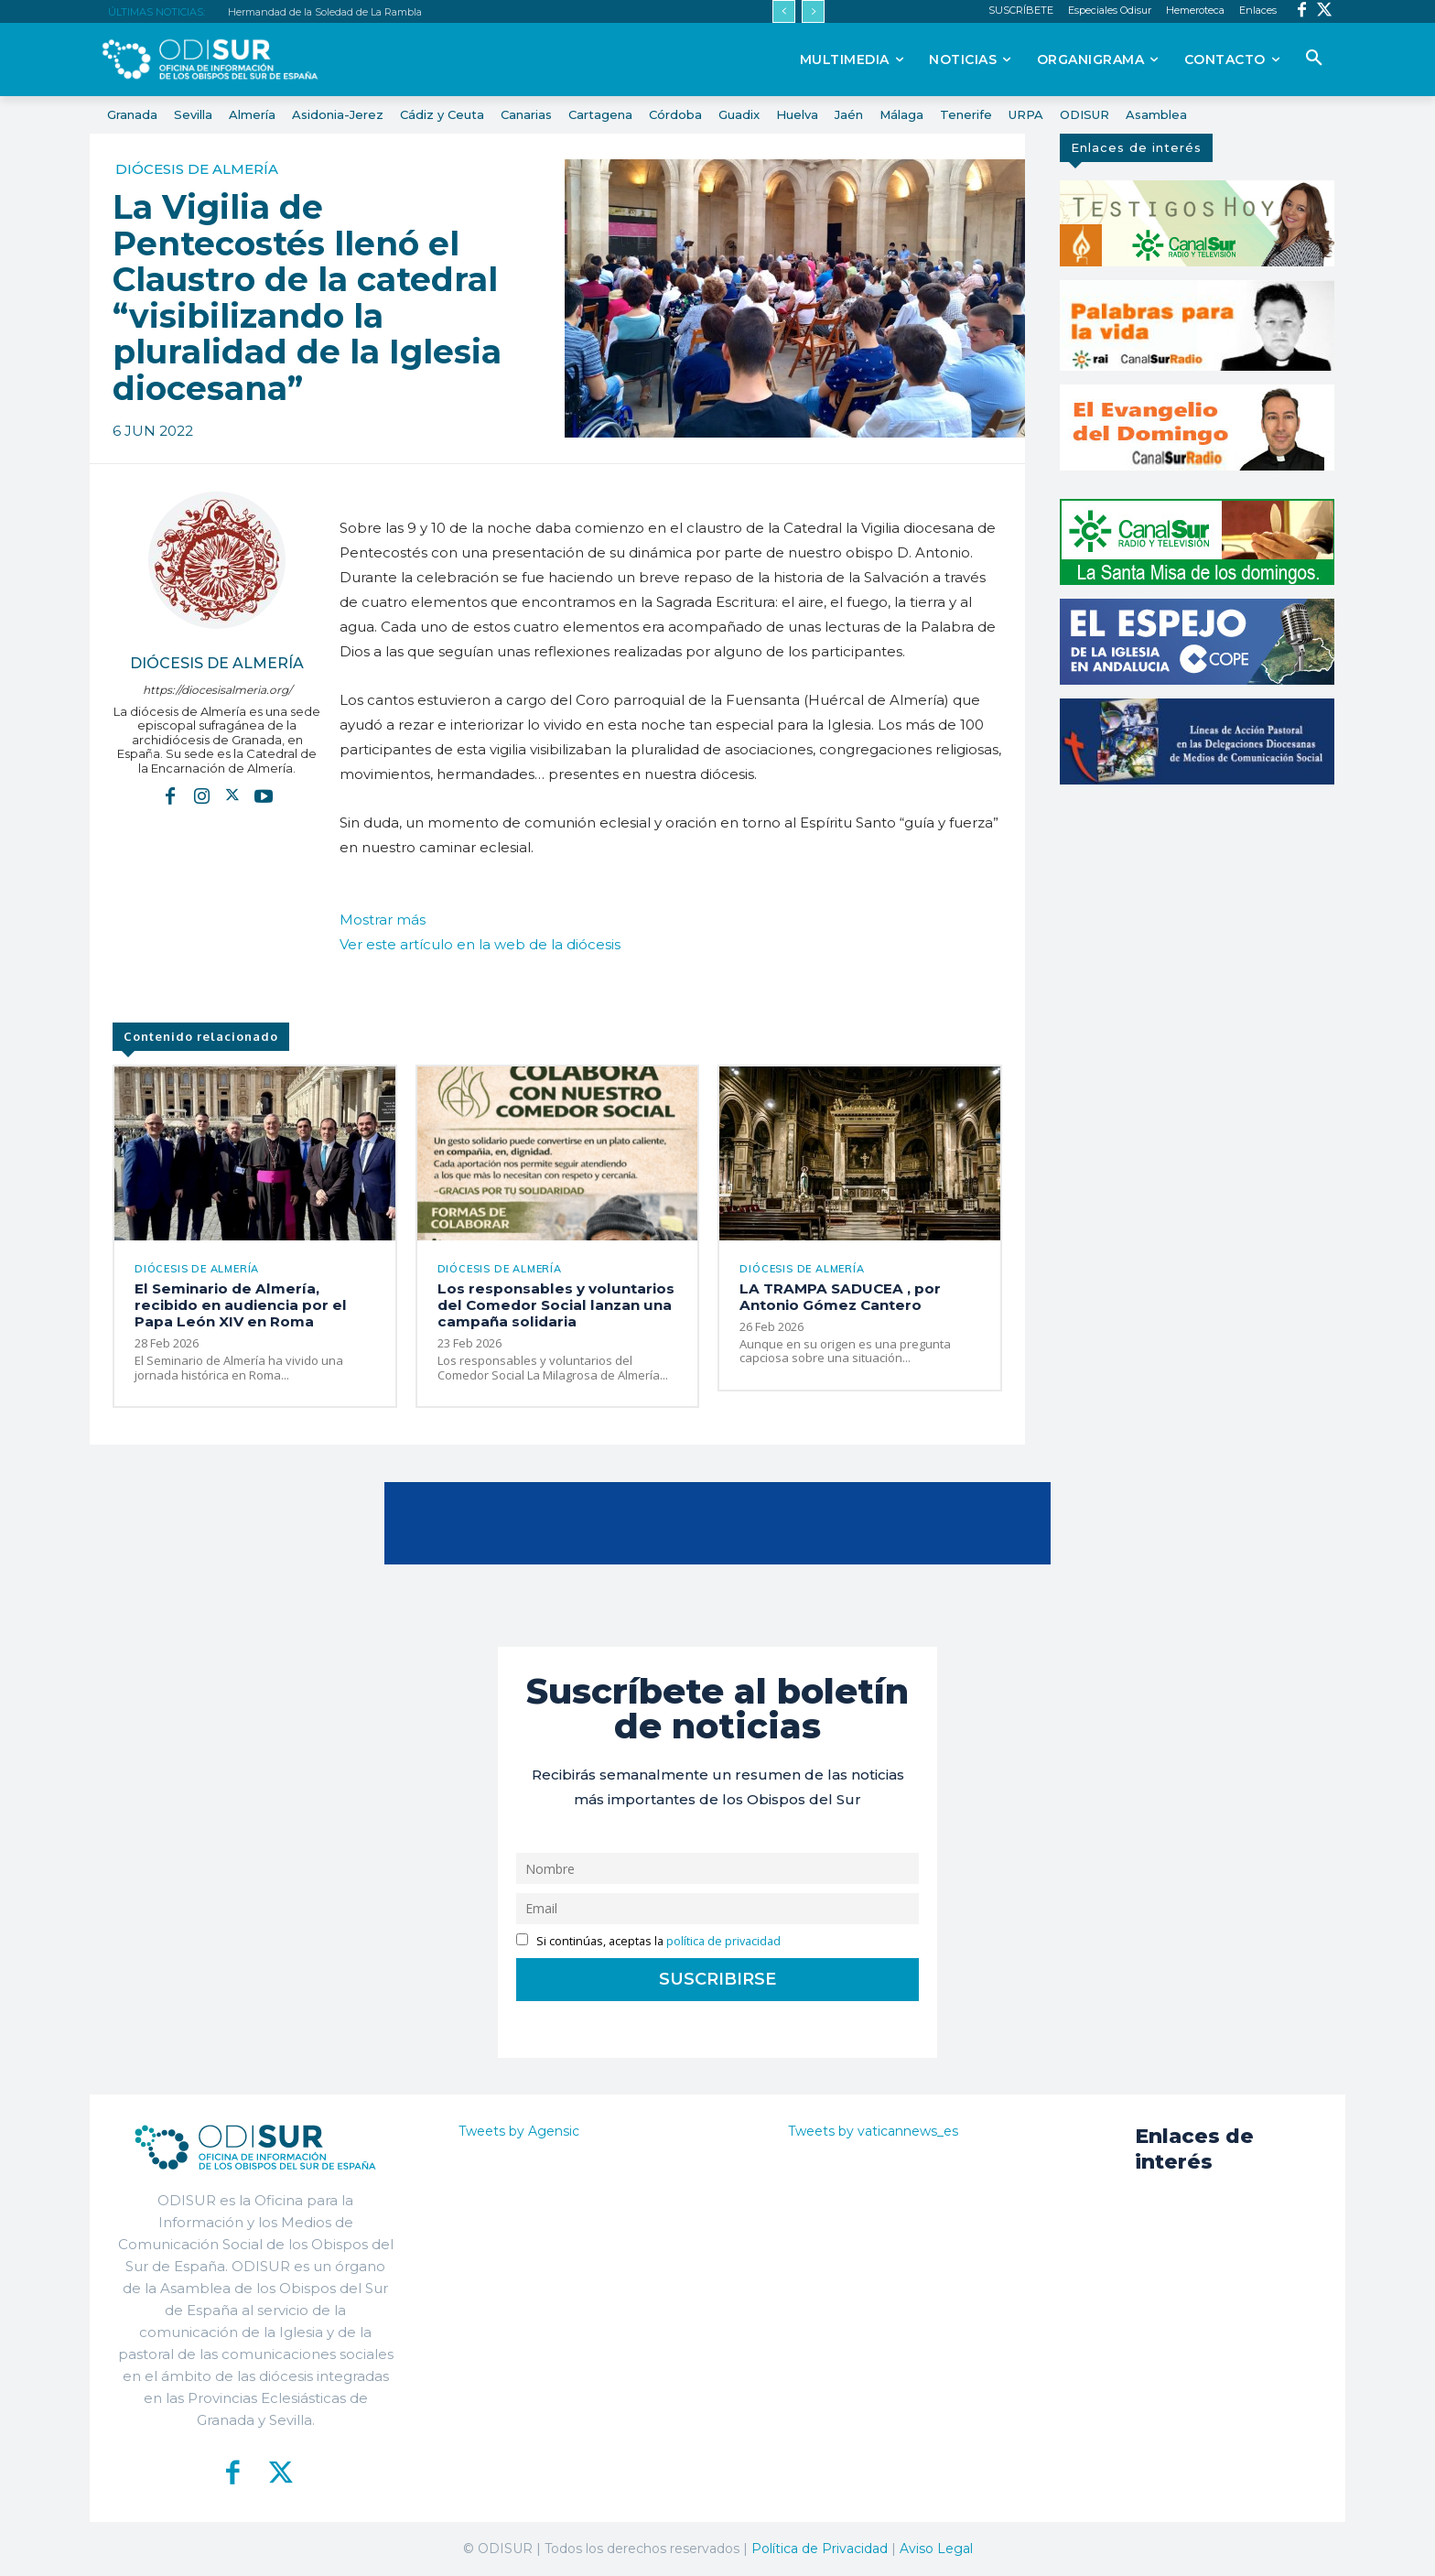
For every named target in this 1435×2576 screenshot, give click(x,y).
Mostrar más (383, 919)
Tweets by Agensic (519, 2130)
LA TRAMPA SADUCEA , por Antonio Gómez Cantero (837, 1297)
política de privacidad (723, 1940)
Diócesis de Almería (196, 169)
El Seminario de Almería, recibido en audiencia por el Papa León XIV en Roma (237, 1305)
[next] (813, 11)
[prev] (783, 11)
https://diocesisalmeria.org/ (217, 690)
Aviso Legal (936, 2547)
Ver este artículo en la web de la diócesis (480, 944)
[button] (1314, 59)
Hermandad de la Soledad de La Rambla (325, 11)
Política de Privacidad (819, 2547)
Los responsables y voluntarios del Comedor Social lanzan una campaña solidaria (553, 1305)
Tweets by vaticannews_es (873, 2130)
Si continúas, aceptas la (648, 1940)
